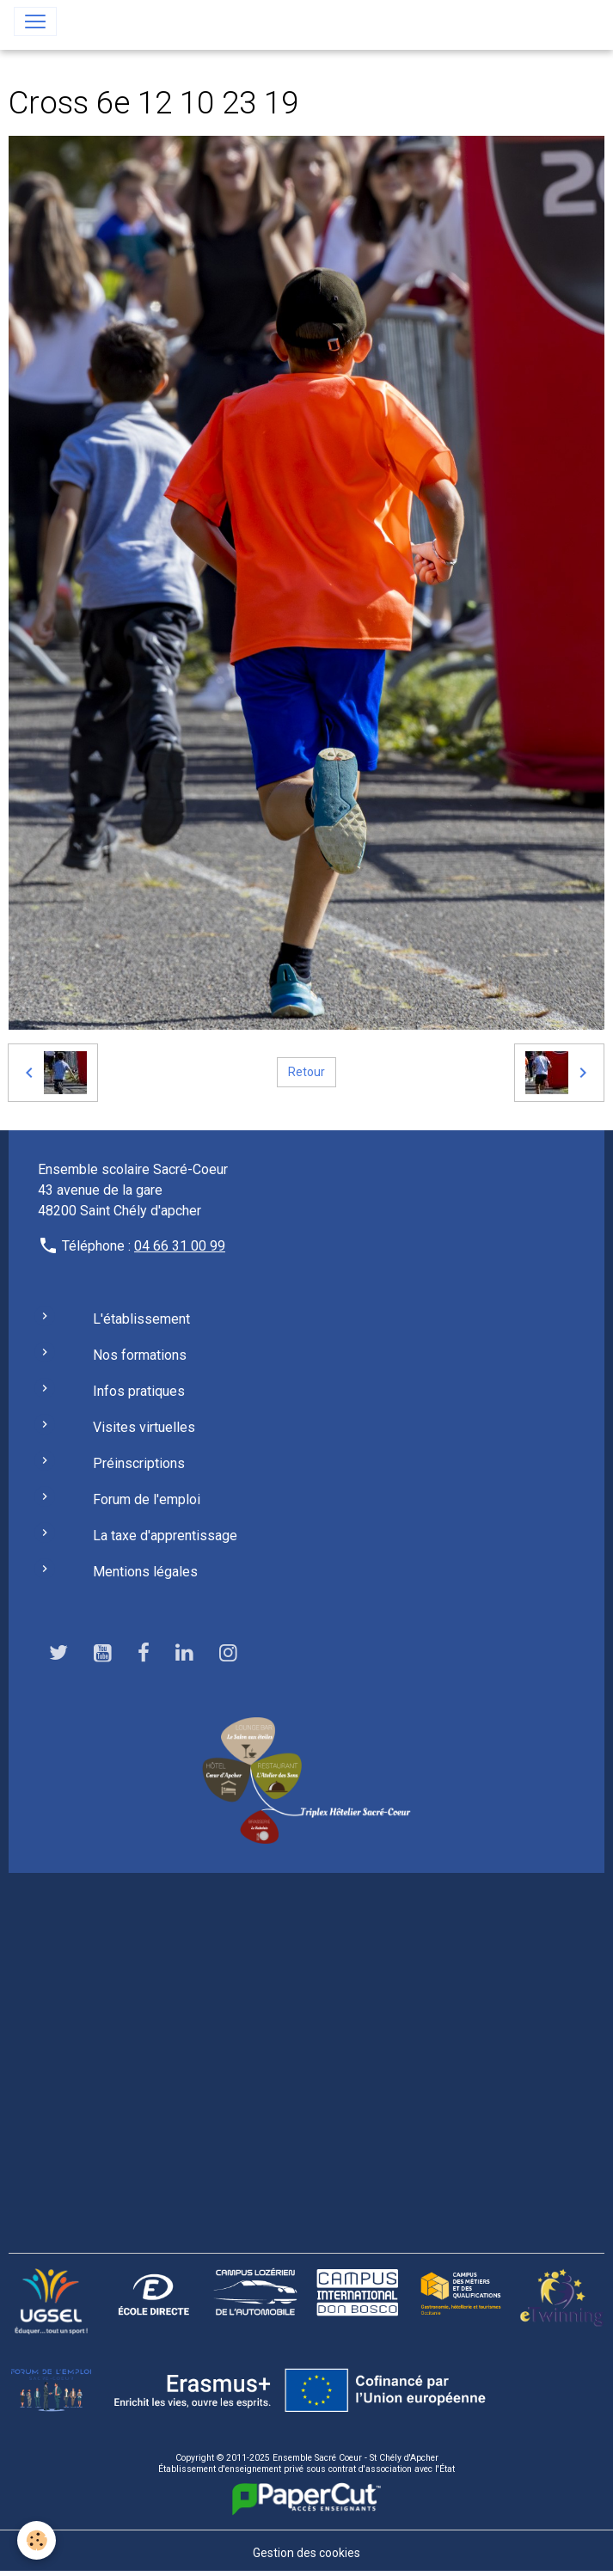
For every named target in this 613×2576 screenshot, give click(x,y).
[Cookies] (36, 2540)
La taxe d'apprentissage (165, 1535)
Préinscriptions (139, 1463)
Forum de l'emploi (146, 1499)
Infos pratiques (139, 1391)
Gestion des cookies (306, 2553)
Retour (306, 1072)
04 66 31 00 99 (179, 1246)
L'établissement (141, 1319)
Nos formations (140, 1355)
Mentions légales (145, 1571)
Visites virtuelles (144, 1427)
